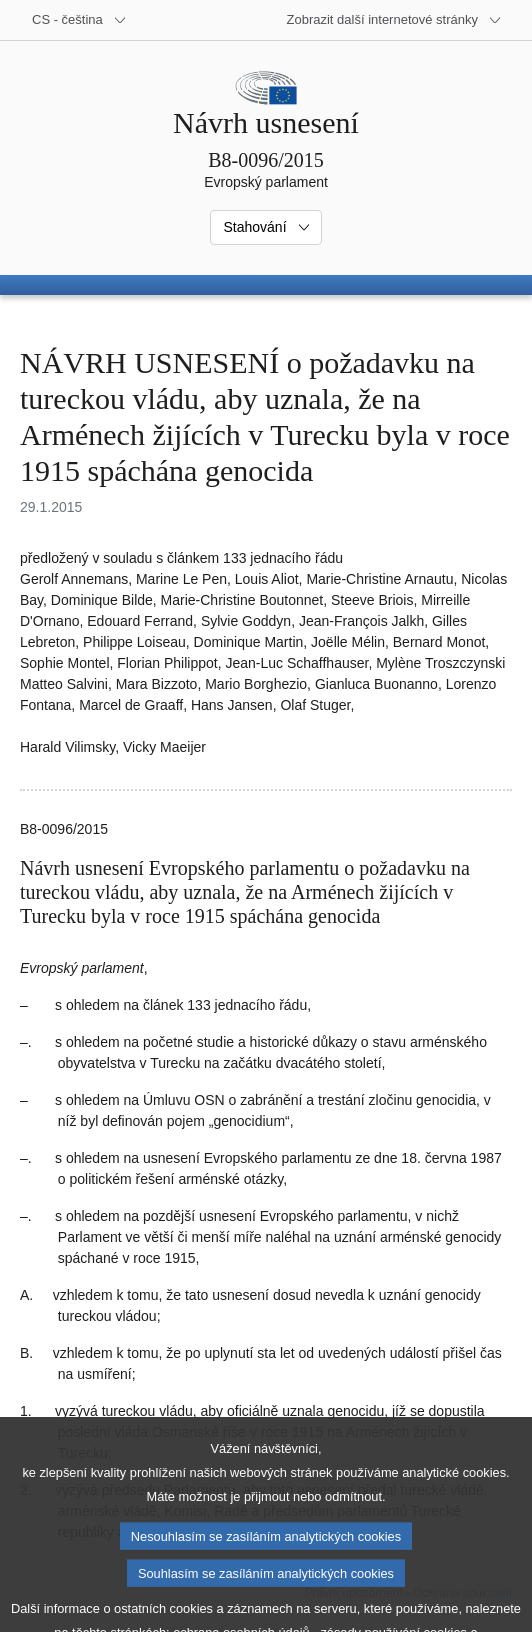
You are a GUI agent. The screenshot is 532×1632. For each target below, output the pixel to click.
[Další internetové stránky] (394, 20)
